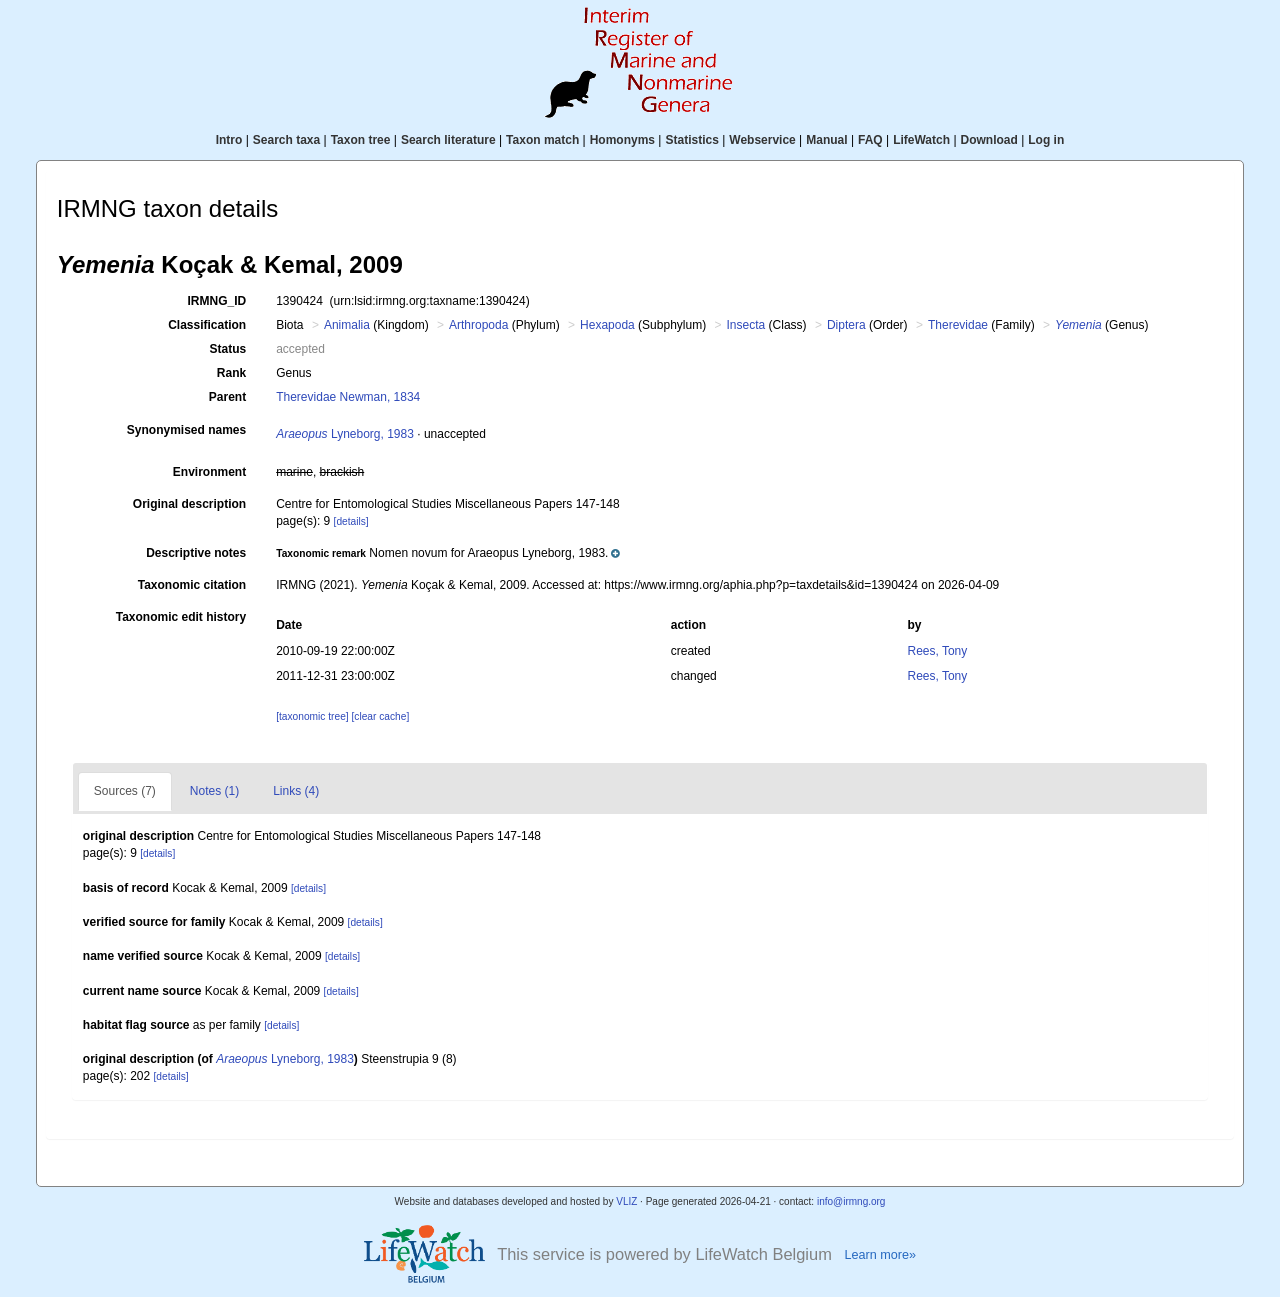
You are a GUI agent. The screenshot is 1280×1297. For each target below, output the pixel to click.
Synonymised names (186, 430)
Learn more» (880, 1255)
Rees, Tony (937, 651)
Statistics (691, 140)
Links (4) (296, 791)
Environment (209, 472)
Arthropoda (478, 325)
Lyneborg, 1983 (345, 434)
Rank (231, 373)
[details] (351, 521)
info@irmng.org (851, 1201)
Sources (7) (125, 791)
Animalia (347, 325)
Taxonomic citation (192, 585)
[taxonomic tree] (312, 716)
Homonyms (622, 140)
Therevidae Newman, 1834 (348, 397)
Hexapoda (607, 325)
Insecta (746, 325)
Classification (207, 325)
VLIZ (626, 1201)
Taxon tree (361, 140)
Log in (1046, 140)
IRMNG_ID (217, 301)
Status (228, 349)
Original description (189, 504)
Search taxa (286, 140)
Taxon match (542, 140)
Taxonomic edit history (181, 617)
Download (989, 140)
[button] (448, 553)
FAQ (870, 140)
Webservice (762, 140)
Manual (826, 140)
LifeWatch (921, 140)
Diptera (846, 325)
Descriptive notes (196, 553)
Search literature (448, 140)
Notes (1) (214, 791)
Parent (227, 397)
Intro (229, 140)
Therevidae (958, 325)
